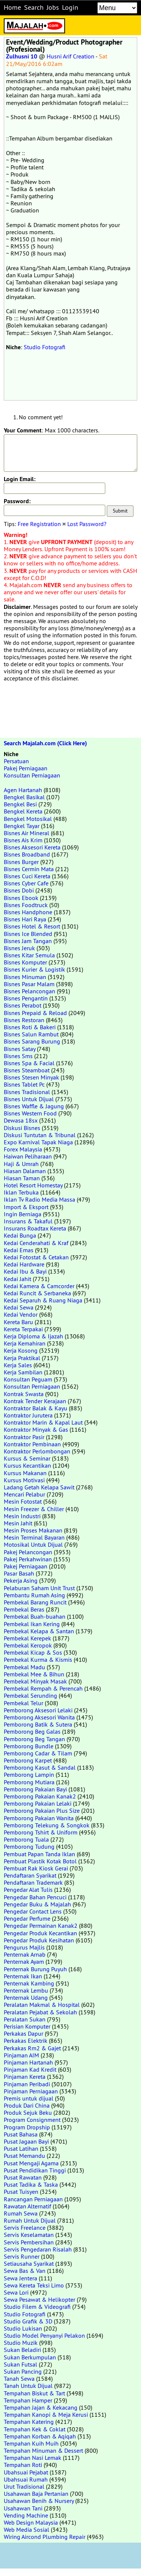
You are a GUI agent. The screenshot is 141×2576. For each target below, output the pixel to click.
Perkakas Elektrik (25, 2040)
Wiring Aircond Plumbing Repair (44, 2536)
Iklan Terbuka (21, 1192)
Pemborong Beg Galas (32, 1731)
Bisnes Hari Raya (25, 919)
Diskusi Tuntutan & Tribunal (40, 1135)
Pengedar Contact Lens (33, 1911)
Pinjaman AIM (21, 2055)
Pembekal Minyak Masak (35, 1681)
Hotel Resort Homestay (33, 1185)
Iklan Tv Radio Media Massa (39, 1199)
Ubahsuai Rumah (26, 2479)
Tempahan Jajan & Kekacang (40, 2407)
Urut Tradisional (24, 2486)
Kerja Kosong (21, 1350)
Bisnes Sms (18, 1056)
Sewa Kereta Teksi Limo (34, 2285)
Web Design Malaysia (31, 2522)
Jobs (53, 7)
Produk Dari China (27, 2105)
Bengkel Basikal (24, 797)
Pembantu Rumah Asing (34, 1595)
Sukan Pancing (23, 2371)
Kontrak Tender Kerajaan (35, 1401)
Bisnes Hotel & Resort (32, 926)
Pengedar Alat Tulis (28, 1889)
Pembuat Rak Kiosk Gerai (36, 1868)
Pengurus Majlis (24, 1947)
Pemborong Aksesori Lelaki (38, 1710)
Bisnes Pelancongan (29, 991)
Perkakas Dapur (23, 2033)
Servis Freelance (24, 2227)
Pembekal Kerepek (27, 1638)
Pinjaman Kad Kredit (30, 2069)
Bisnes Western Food (30, 1113)
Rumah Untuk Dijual (30, 2220)
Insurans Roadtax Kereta (35, 1228)
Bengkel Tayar (21, 826)
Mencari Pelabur (24, 1494)
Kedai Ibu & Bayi (25, 1271)
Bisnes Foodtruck (26, 905)
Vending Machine (26, 2515)
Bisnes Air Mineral (26, 833)
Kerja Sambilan (23, 1372)
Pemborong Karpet (28, 1760)
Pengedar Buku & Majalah (37, 1904)
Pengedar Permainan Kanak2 (40, 1925)
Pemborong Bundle (28, 1746)
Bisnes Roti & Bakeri (30, 1027)
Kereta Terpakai (23, 1329)
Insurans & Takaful (28, 1221)
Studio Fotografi (44, 347)
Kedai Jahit (17, 1279)
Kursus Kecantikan (27, 1465)
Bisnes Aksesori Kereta (32, 847)
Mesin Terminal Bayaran (34, 1537)
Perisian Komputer (27, 2026)
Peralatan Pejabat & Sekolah (40, 2012)
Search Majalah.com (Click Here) (45, 743)
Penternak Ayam (24, 1961)
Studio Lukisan (23, 2328)
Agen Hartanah (23, 790)
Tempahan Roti (23, 2464)
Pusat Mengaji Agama (31, 2163)
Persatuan (16, 761)
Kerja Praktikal (22, 1358)
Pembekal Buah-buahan (34, 1616)
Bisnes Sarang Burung (32, 1041)
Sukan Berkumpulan (30, 2357)
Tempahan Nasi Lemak (32, 2457)
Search (34, 7)
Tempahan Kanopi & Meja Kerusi (46, 2414)
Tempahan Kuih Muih (31, 2443)
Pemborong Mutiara (29, 1782)
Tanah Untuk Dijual (28, 2385)
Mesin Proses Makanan (33, 1530)
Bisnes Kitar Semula (29, 955)
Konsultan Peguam (28, 1379)
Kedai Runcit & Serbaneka (37, 1293)
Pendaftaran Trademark (33, 1882)
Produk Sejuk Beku (28, 2112)
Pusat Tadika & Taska (31, 2184)
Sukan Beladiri (22, 2349)
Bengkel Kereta (23, 811)
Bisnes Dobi (19, 890)
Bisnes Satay (19, 1049)
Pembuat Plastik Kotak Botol (40, 1861)
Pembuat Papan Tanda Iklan (39, 1854)
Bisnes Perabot (22, 1005)
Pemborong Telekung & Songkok (46, 1825)
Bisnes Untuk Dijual (29, 1099)
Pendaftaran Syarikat (30, 1875)
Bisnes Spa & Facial (29, 1063)
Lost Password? (86, 524)
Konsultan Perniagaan (32, 775)
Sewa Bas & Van (24, 2270)
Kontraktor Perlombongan (37, 1451)
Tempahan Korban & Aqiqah (40, 2436)
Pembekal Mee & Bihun (34, 1674)
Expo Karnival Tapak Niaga (38, 1142)
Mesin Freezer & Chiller (34, 1509)
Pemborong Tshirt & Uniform (40, 1832)
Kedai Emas (18, 1250)
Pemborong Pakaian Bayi (35, 1789)
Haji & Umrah (21, 1164)
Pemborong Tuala (26, 1839)
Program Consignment (32, 2119)
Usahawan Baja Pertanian (36, 2493)
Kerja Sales (18, 1365)
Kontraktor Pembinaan (32, 1444)
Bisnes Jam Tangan (28, 941)
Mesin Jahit (18, 1523)
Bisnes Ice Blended (28, 933)
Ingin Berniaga (22, 1214)
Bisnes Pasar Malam (29, 984)
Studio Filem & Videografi (37, 2306)
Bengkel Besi (20, 804)
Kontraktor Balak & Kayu (35, 1408)
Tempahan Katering (29, 2421)
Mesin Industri (22, 1516)
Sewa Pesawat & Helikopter (39, 2299)
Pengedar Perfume (27, 1918)
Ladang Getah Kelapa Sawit (39, 1487)
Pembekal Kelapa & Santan (39, 1631)
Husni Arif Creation (70, 56)
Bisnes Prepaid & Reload (35, 1013)
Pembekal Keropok (28, 1645)
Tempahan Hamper (28, 2400)
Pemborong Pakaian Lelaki (37, 1803)
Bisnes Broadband (27, 854)
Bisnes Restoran (24, 1020)
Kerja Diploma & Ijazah (33, 1336)
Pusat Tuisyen (21, 2191)
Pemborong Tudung (29, 1846)
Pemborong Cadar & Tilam (38, 1753)
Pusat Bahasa (21, 2134)
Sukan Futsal (20, 2364)
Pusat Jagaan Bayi (26, 2141)
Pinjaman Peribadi (27, 2084)
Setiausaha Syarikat (29, 2263)
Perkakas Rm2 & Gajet (32, 2048)
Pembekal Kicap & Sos (33, 1652)
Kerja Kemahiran (24, 1343)
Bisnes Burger (21, 862)
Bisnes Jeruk (19, 948)
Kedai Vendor (21, 1314)
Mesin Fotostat (23, 1501)
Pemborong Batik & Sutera (38, 1724)
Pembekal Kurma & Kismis (38, 1659)
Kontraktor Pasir (24, 1437)
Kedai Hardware (24, 1264)
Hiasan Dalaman (25, 1171)
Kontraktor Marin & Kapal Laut (43, 1422)
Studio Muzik (21, 2342)
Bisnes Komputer (25, 962)
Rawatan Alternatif (27, 2206)
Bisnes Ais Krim (23, 840)
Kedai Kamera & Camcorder (39, 1286)
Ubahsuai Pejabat (26, 2472)
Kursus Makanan (25, 1473)
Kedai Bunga (20, 1235)
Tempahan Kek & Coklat (34, 2429)
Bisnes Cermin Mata (29, 869)
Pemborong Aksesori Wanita (39, 1717)
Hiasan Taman (22, 1178)
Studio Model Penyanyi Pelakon (44, 2335)
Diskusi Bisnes (22, 1128)
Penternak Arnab (24, 1954)
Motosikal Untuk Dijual (33, 1544)
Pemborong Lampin (29, 1774)
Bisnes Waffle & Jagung (34, 1106)
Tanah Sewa (19, 2378)
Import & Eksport (26, 1207)
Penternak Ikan (23, 1976)
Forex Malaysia (23, 1149)
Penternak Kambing (29, 1983)
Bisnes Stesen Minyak (31, 1077)
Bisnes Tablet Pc (24, 1084)
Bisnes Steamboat (27, 1070)
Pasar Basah (19, 1573)
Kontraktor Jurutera (28, 1415)
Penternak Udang (26, 1997)
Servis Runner (21, 2256)
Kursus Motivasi (24, 1480)
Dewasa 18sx (21, 1120)
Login (70, 7)
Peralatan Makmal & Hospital (42, 2004)
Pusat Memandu (24, 2155)
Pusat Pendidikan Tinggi (35, 2170)
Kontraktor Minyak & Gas (36, 1429)
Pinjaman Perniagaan (31, 2091)
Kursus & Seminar (27, 1458)
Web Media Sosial (26, 2529)
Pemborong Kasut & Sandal (40, 1767)
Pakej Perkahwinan (28, 1559)
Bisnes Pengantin (26, 998)
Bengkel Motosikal (28, 818)
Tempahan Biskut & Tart (34, 2393)
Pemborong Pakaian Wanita (39, 1818)
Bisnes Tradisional (27, 1092)
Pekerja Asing (21, 1580)
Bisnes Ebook (21, 898)
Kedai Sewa (18, 1307)
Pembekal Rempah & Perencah (43, 1688)
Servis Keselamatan (29, 2234)
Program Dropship (27, 2127)
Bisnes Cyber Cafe (26, 883)
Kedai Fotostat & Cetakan (36, 1257)
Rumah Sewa (21, 2213)
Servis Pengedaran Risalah (38, 2249)
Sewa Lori (16, 2292)
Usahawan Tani (23, 2508)
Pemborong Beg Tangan (34, 1739)
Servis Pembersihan (29, 2242)
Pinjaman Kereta (24, 2076)
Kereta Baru (18, 1322)
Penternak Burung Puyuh (35, 1969)
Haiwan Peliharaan (28, 1156)
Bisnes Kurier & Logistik (34, 969)
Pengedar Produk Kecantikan (40, 1933)
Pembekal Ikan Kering (32, 1624)
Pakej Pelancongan (28, 1552)
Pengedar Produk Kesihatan (39, 1940)
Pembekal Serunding (30, 1695)
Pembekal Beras (24, 1609)
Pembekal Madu (24, 1667)
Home (12, 7)
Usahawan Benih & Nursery (39, 2500)
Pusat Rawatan (23, 2177)
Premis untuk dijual (28, 2098)
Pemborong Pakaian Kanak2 (40, 1796)
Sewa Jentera (20, 2278)
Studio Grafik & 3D (28, 2321)
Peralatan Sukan (24, 2019)
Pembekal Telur (23, 1703)
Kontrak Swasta (24, 1394)
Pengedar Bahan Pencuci (35, 1897)
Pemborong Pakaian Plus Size (42, 1810)
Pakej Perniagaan (25, 768)
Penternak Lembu (26, 1990)
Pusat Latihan (21, 2148)
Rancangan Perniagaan (33, 2199)
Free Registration (39, 524)
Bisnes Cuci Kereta (27, 876)
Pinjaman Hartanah (28, 2062)
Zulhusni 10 (21, 56)
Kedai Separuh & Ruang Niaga (43, 1300)
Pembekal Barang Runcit (35, 1602)
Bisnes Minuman (25, 977)
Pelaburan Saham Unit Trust (39, 1588)
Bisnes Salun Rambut (31, 1034)
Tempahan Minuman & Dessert (43, 2450)
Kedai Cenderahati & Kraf (36, 1243)
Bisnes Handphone (28, 912)
